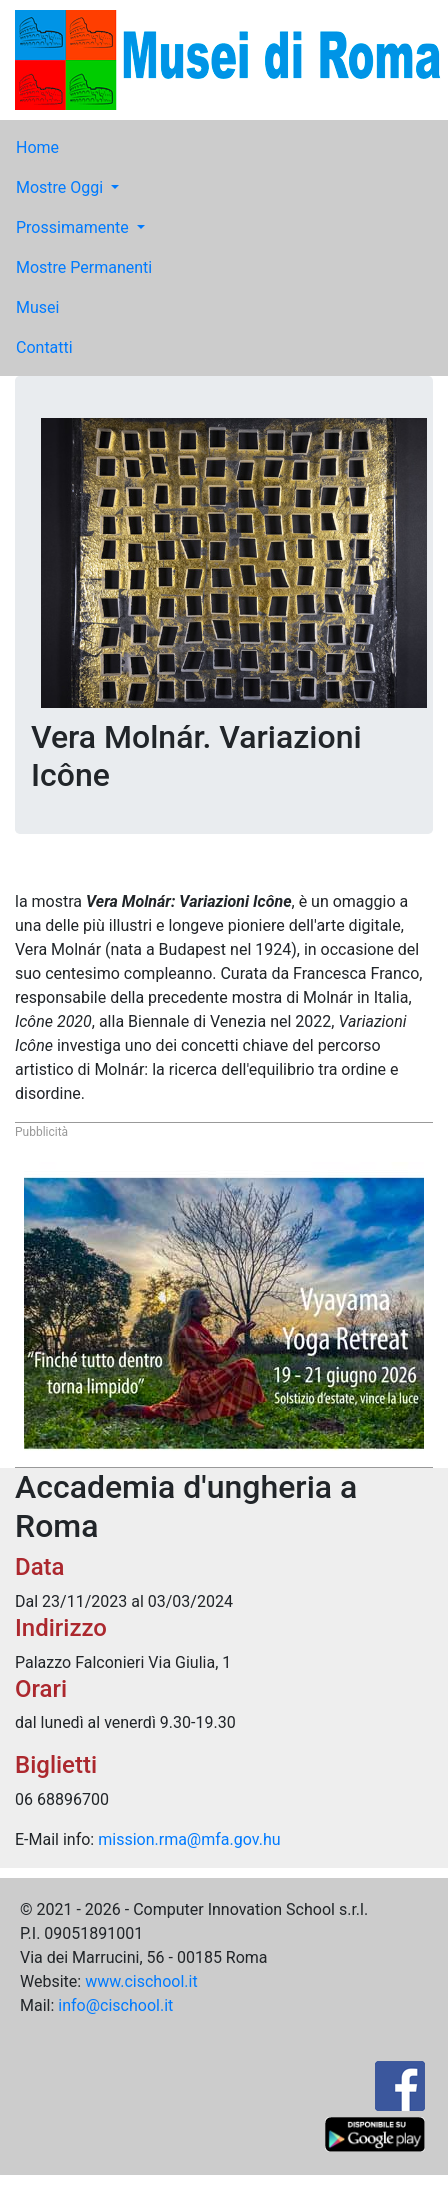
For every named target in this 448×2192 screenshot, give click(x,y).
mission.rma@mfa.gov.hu (189, 1839)
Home (37, 147)
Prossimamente (74, 227)
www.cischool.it (141, 1981)
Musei (37, 307)
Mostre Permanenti (84, 267)
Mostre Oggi (61, 187)
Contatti (44, 347)
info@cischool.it (115, 2005)
